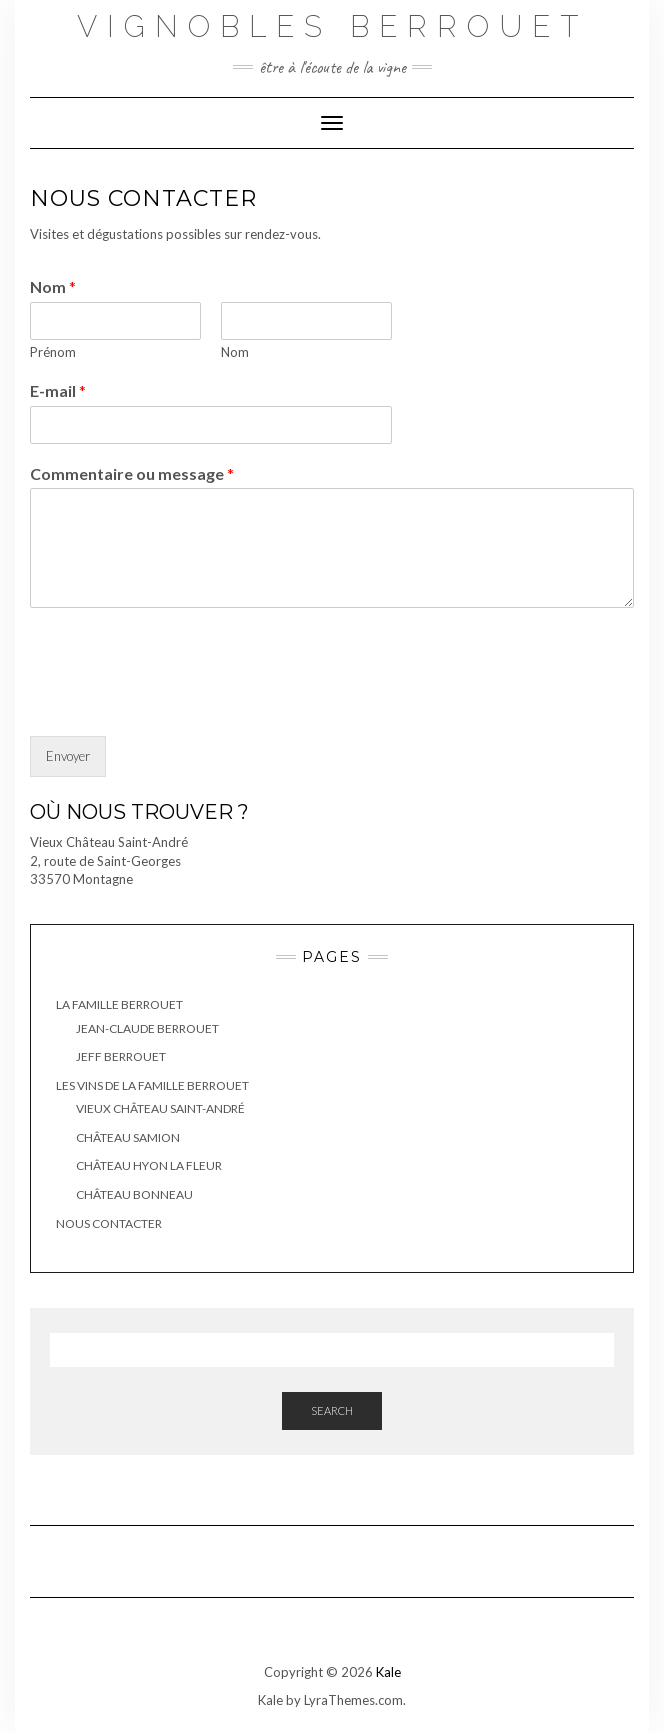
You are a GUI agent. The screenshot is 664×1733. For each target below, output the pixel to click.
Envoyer (68, 756)
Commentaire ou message (132, 473)
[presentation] (182, 703)
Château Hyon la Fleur (149, 1165)
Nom (53, 286)
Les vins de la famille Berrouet (152, 1085)
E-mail (58, 390)
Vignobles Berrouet (332, 26)
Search (332, 1410)
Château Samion (128, 1137)
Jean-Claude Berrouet (147, 1028)
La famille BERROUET (119, 1004)
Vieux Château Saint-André (160, 1108)
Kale (388, 1672)
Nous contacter (109, 1223)
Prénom (53, 352)
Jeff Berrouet (121, 1056)
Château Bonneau (134, 1194)
